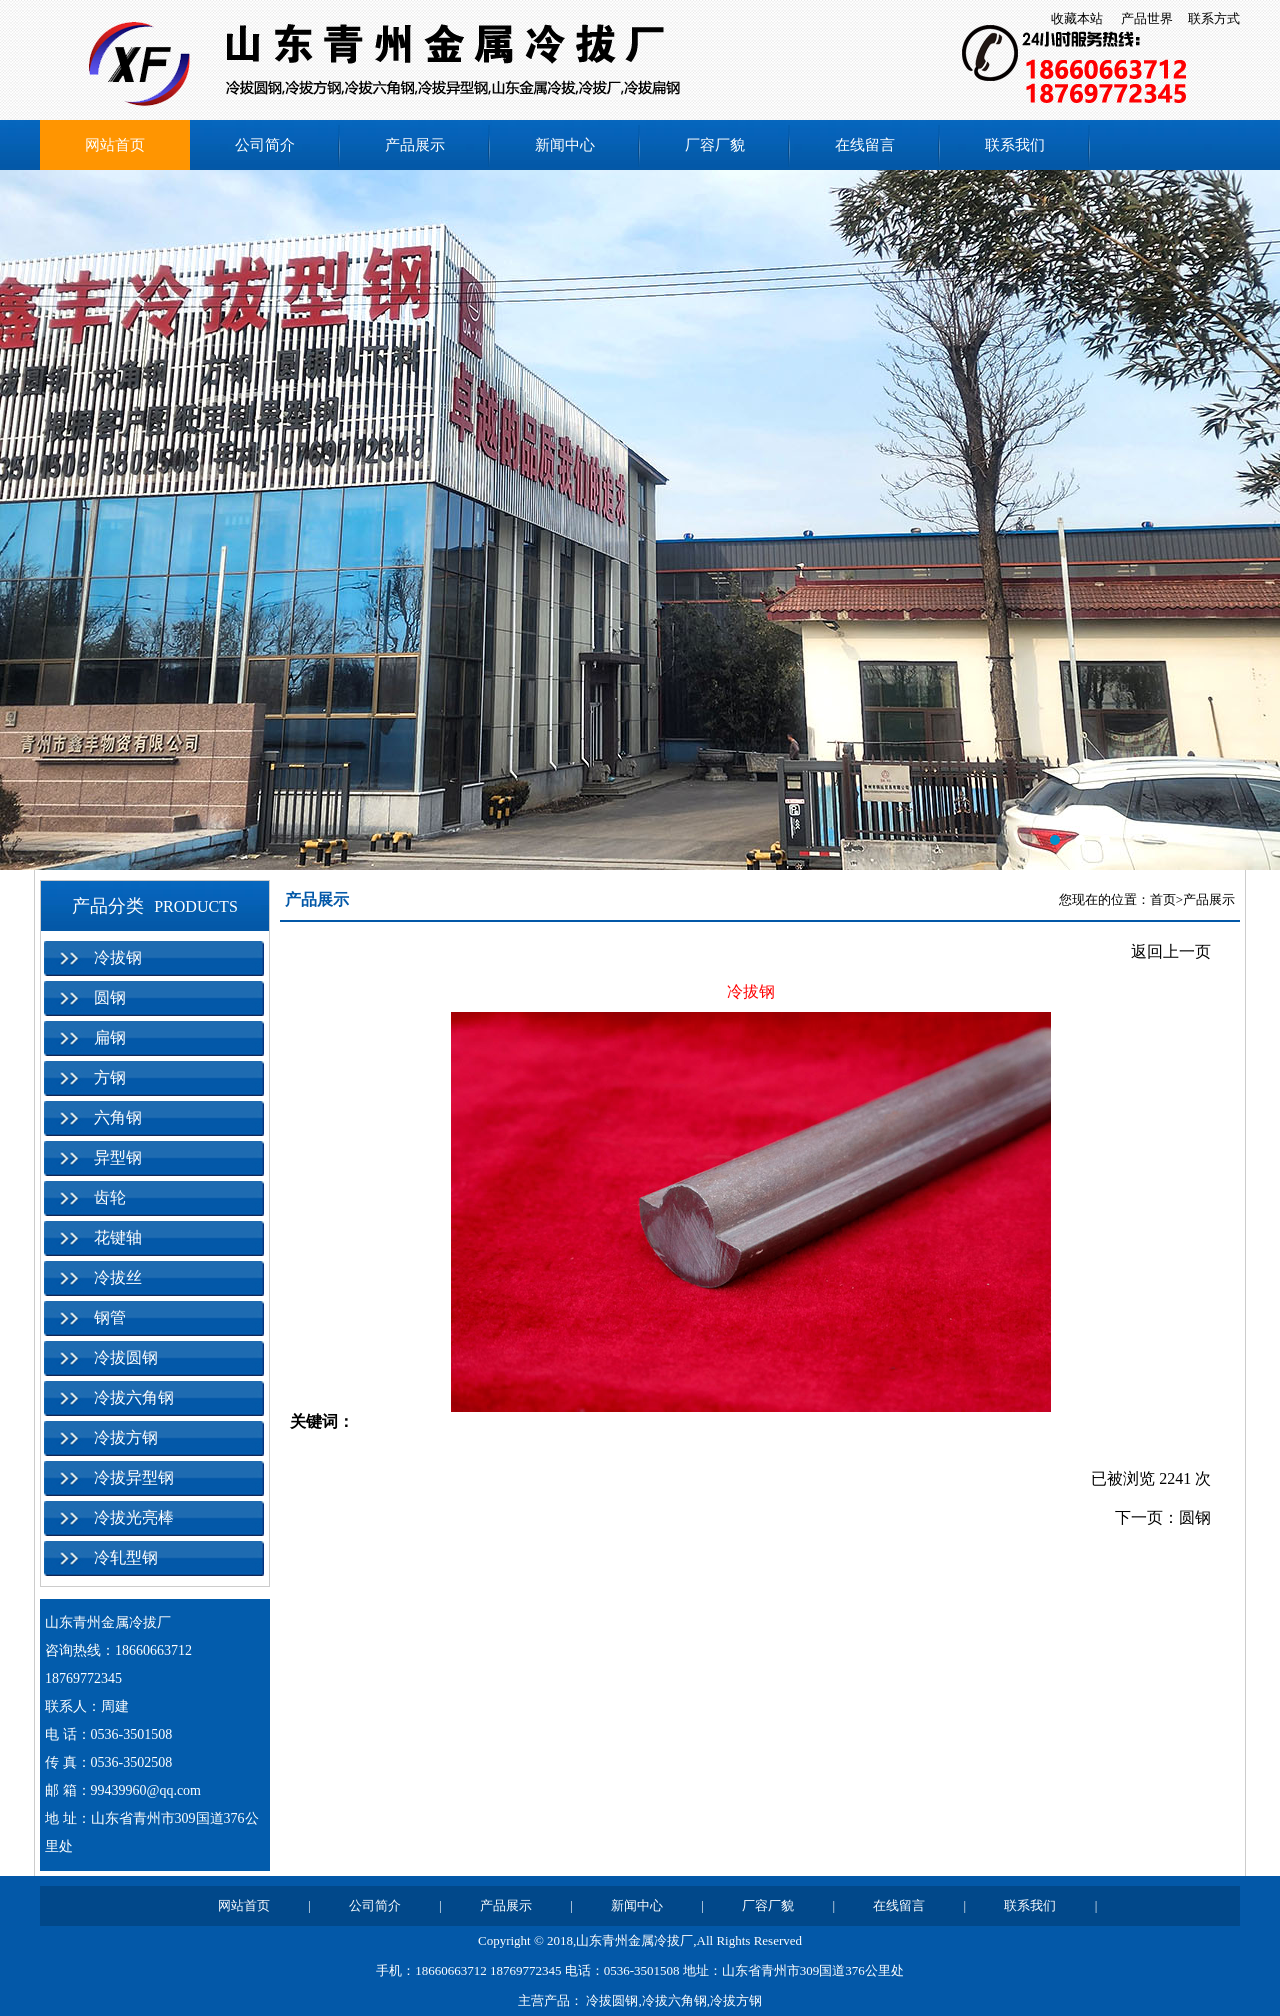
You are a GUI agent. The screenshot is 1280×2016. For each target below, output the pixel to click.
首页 (1163, 899)
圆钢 (110, 997)
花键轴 (118, 1237)
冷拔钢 (118, 957)
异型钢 (118, 1157)
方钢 (110, 1077)
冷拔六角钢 (134, 1397)
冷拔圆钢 (126, 1357)
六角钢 (118, 1117)
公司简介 (265, 145)
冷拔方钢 (126, 1437)
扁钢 (110, 1037)
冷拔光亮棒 (134, 1517)
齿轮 (110, 1197)
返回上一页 (1171, 951)
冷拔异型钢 (134, 1477)
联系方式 (1214, 18)
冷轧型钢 (126, 1557)
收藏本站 (1077, 18)
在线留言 (865, 145)
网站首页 (115, 145)
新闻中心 (565, 145)
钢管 (110, 1317)
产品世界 (1147, 18)
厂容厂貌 (715, 145)
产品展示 (415, 145)
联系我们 (1015, 145)
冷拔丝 (118, 1277)
